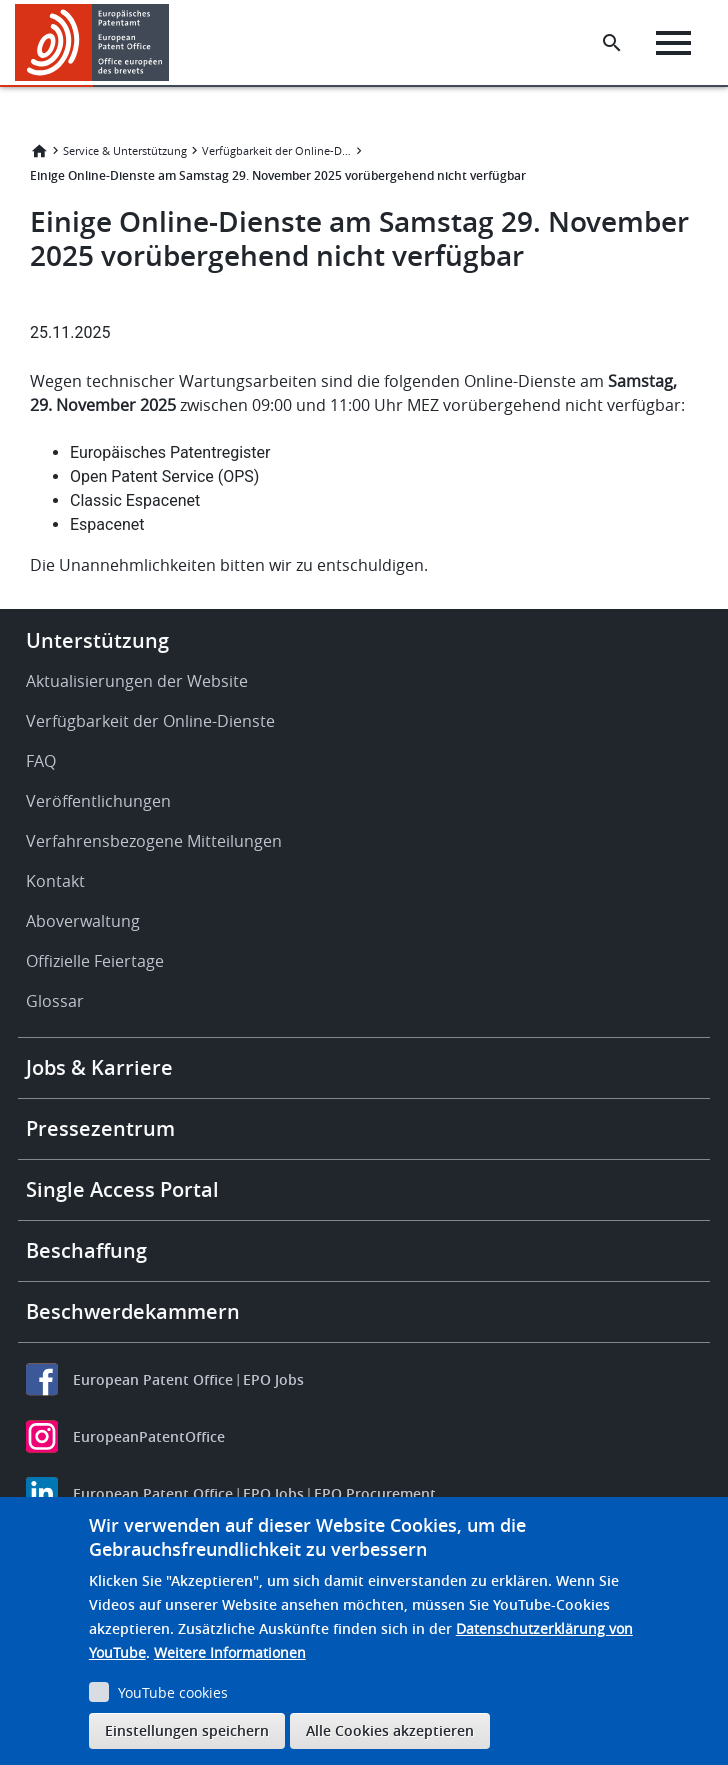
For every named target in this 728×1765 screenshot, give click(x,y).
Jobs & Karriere (99, 1067)
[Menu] (673, 43)
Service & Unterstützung (125, 150)
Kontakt (55, 881)
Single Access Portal (122, 1189)
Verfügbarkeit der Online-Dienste (277, 150)
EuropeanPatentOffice (149, 1436)
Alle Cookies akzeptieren (390, 1730)
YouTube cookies (173, 1692)
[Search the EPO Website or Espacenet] (612, 43)
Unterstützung (97, 640)
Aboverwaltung (83, 921)
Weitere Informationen (230, 1652)
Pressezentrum (100, 1128)
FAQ (41, 761)
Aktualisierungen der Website (137, 681)
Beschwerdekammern (133, 1311)
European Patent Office (153, 1379)
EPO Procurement (375, 1493)
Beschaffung (86, 1250)
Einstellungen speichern (187, 1730)
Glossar (55, 1001)
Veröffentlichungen (98, 801)
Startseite (39, 151)
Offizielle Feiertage (95, 961)
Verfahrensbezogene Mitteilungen (154, 841)
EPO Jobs (273, 1379)
